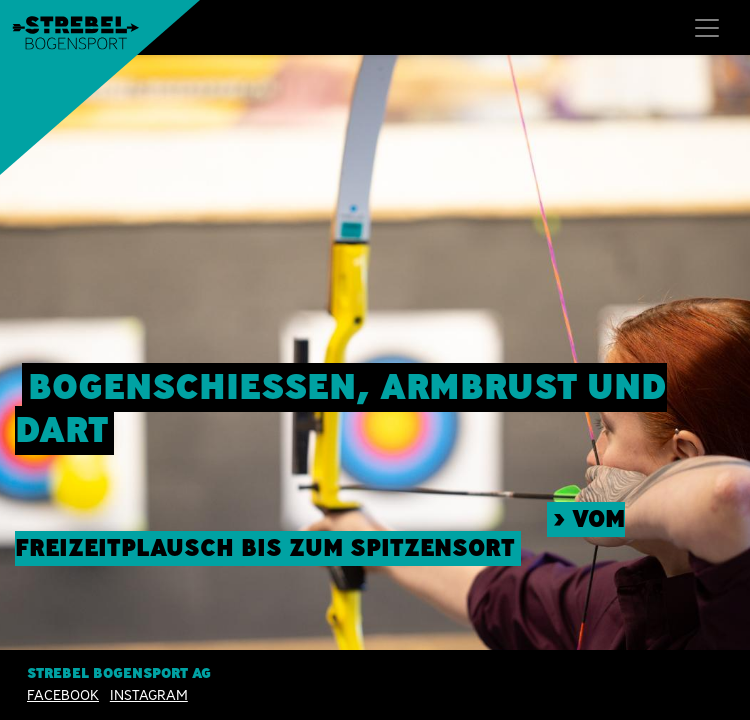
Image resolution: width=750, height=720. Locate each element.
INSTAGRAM (149, 695)
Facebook (63, 695)
